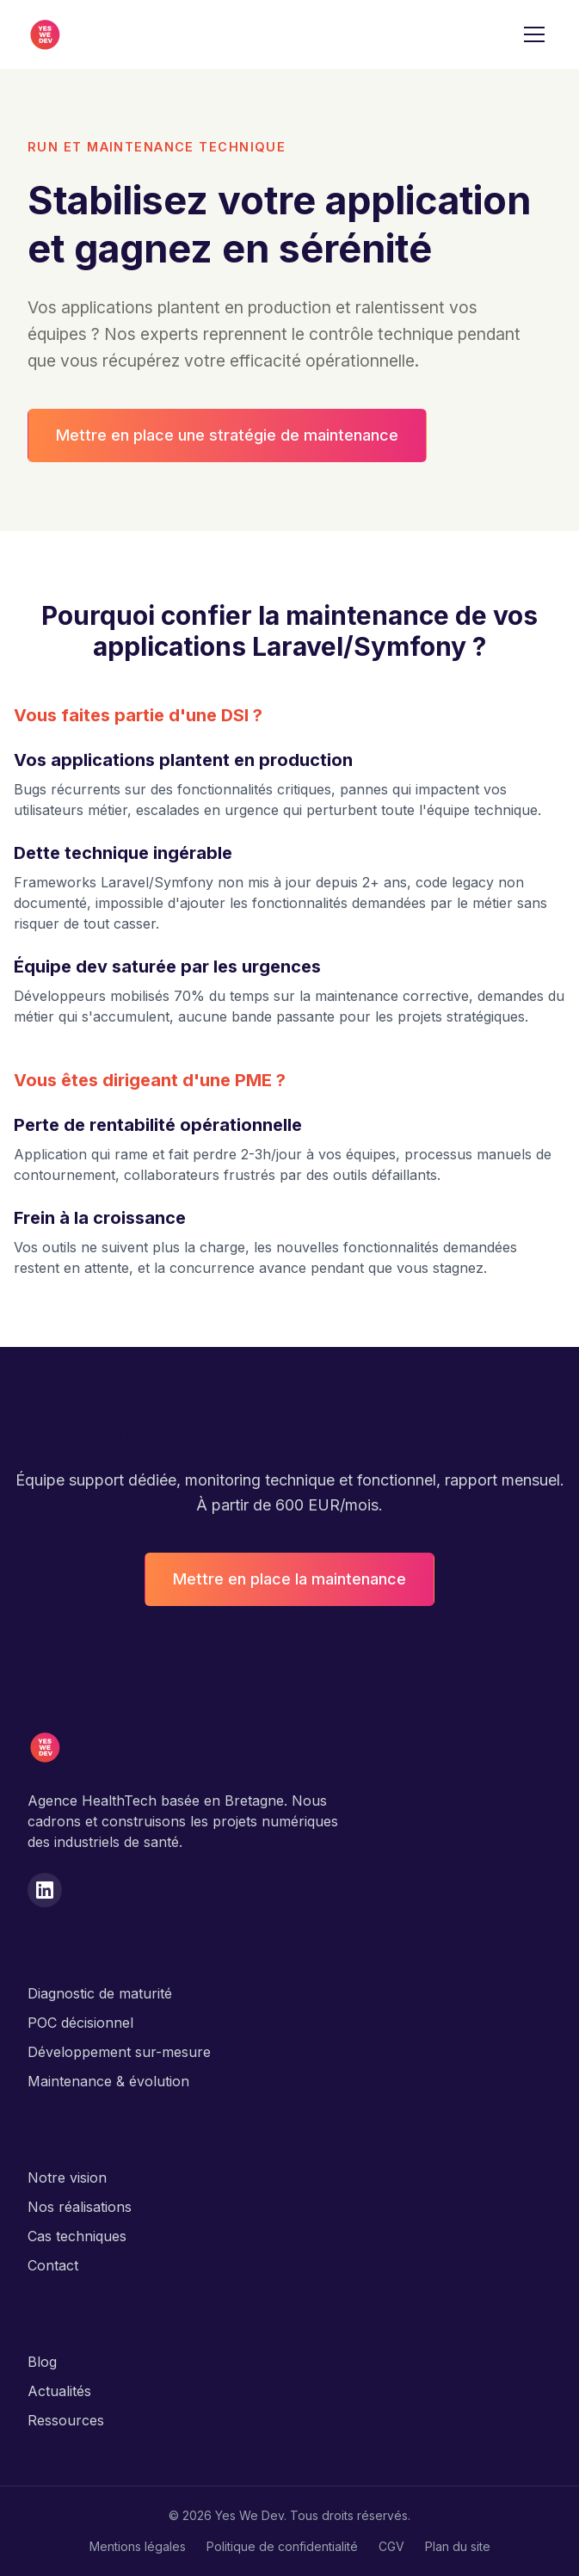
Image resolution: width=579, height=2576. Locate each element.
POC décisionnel (80, 2022)
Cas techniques (77, 2236)
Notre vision (67, 2177)
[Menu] (534, 34)
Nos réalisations (80, 2206)
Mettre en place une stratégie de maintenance (227, 435)
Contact (53, 2265)
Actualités (59, 2391)
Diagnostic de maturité (100, 1993)
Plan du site (457, 2546)
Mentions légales (137, 2546)
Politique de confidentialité (282, 2546)
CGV (391, 2546)
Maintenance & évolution (108, 2081)
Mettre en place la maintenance (289, 1579)
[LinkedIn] (45, 1890)
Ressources (66, 2420)
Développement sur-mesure (119, 2051)
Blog (42, 2361)
